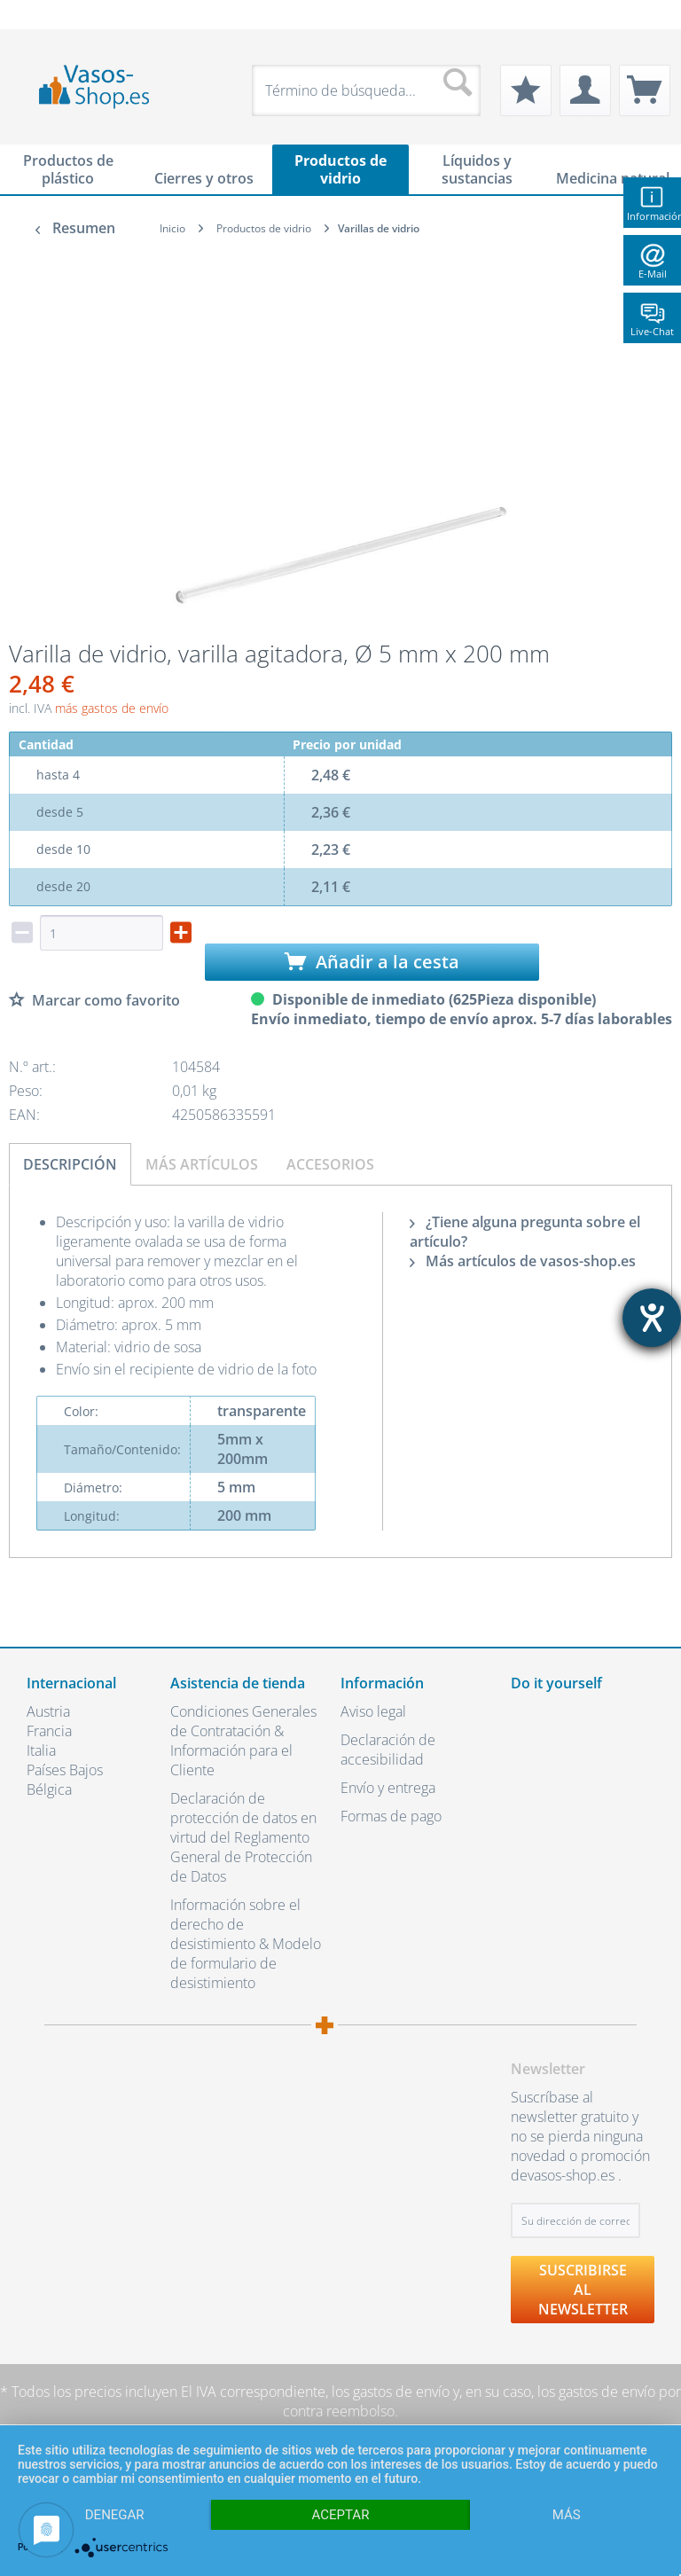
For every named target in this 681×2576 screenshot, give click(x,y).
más (566, 2515)
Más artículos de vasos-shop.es (523, 1261)
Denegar (115, 2515)
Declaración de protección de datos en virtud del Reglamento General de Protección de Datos (243, 1837)
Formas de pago (391, 1816)
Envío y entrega (387, 1787)
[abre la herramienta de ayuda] (651, 1317)
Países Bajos (65, 1770)
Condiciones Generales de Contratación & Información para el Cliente (243, 1741)
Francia (49, 1731)
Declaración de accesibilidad (387, 1749)
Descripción (70, 1164)
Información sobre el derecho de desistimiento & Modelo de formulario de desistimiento (245, 1944)
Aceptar (341, 2515)
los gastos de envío (391, 2391)
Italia (41, 1750)
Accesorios (330, 1164)
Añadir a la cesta (372, 962)
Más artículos (201, 1164)
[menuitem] (35, 15)
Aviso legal (373, 1711)
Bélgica (49, 1789)
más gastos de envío (111, 708)
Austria (48, 1711)
